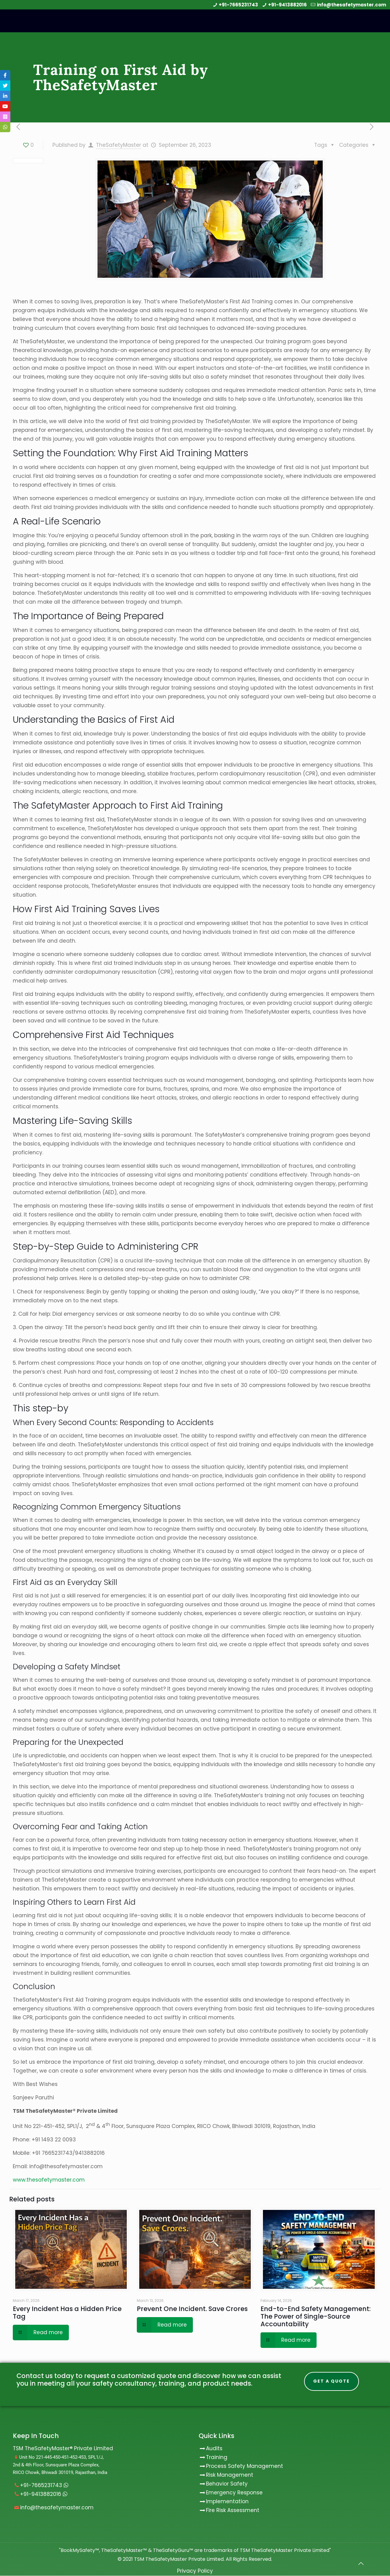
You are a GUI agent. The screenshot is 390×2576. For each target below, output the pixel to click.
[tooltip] (5, 75)
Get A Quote (331, 2381)
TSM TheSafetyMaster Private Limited (178, 2559)
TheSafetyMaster (118, 145)
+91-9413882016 (287, 5)
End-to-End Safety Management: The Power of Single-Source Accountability (316, 2316)
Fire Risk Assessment (232, 2510)
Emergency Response (234, 2493)
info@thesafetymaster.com (351, 5)
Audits (210, 2448)
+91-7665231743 (238, 5)
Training (216, 2457)
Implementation (227, 2501)
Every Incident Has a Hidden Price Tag (67, 2312)
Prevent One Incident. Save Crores (192, 2308)
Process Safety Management (244, 2466)
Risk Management (229, 2475)
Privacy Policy (195, 2571)
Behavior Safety (227, 2484)
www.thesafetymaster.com (49, 2179)
